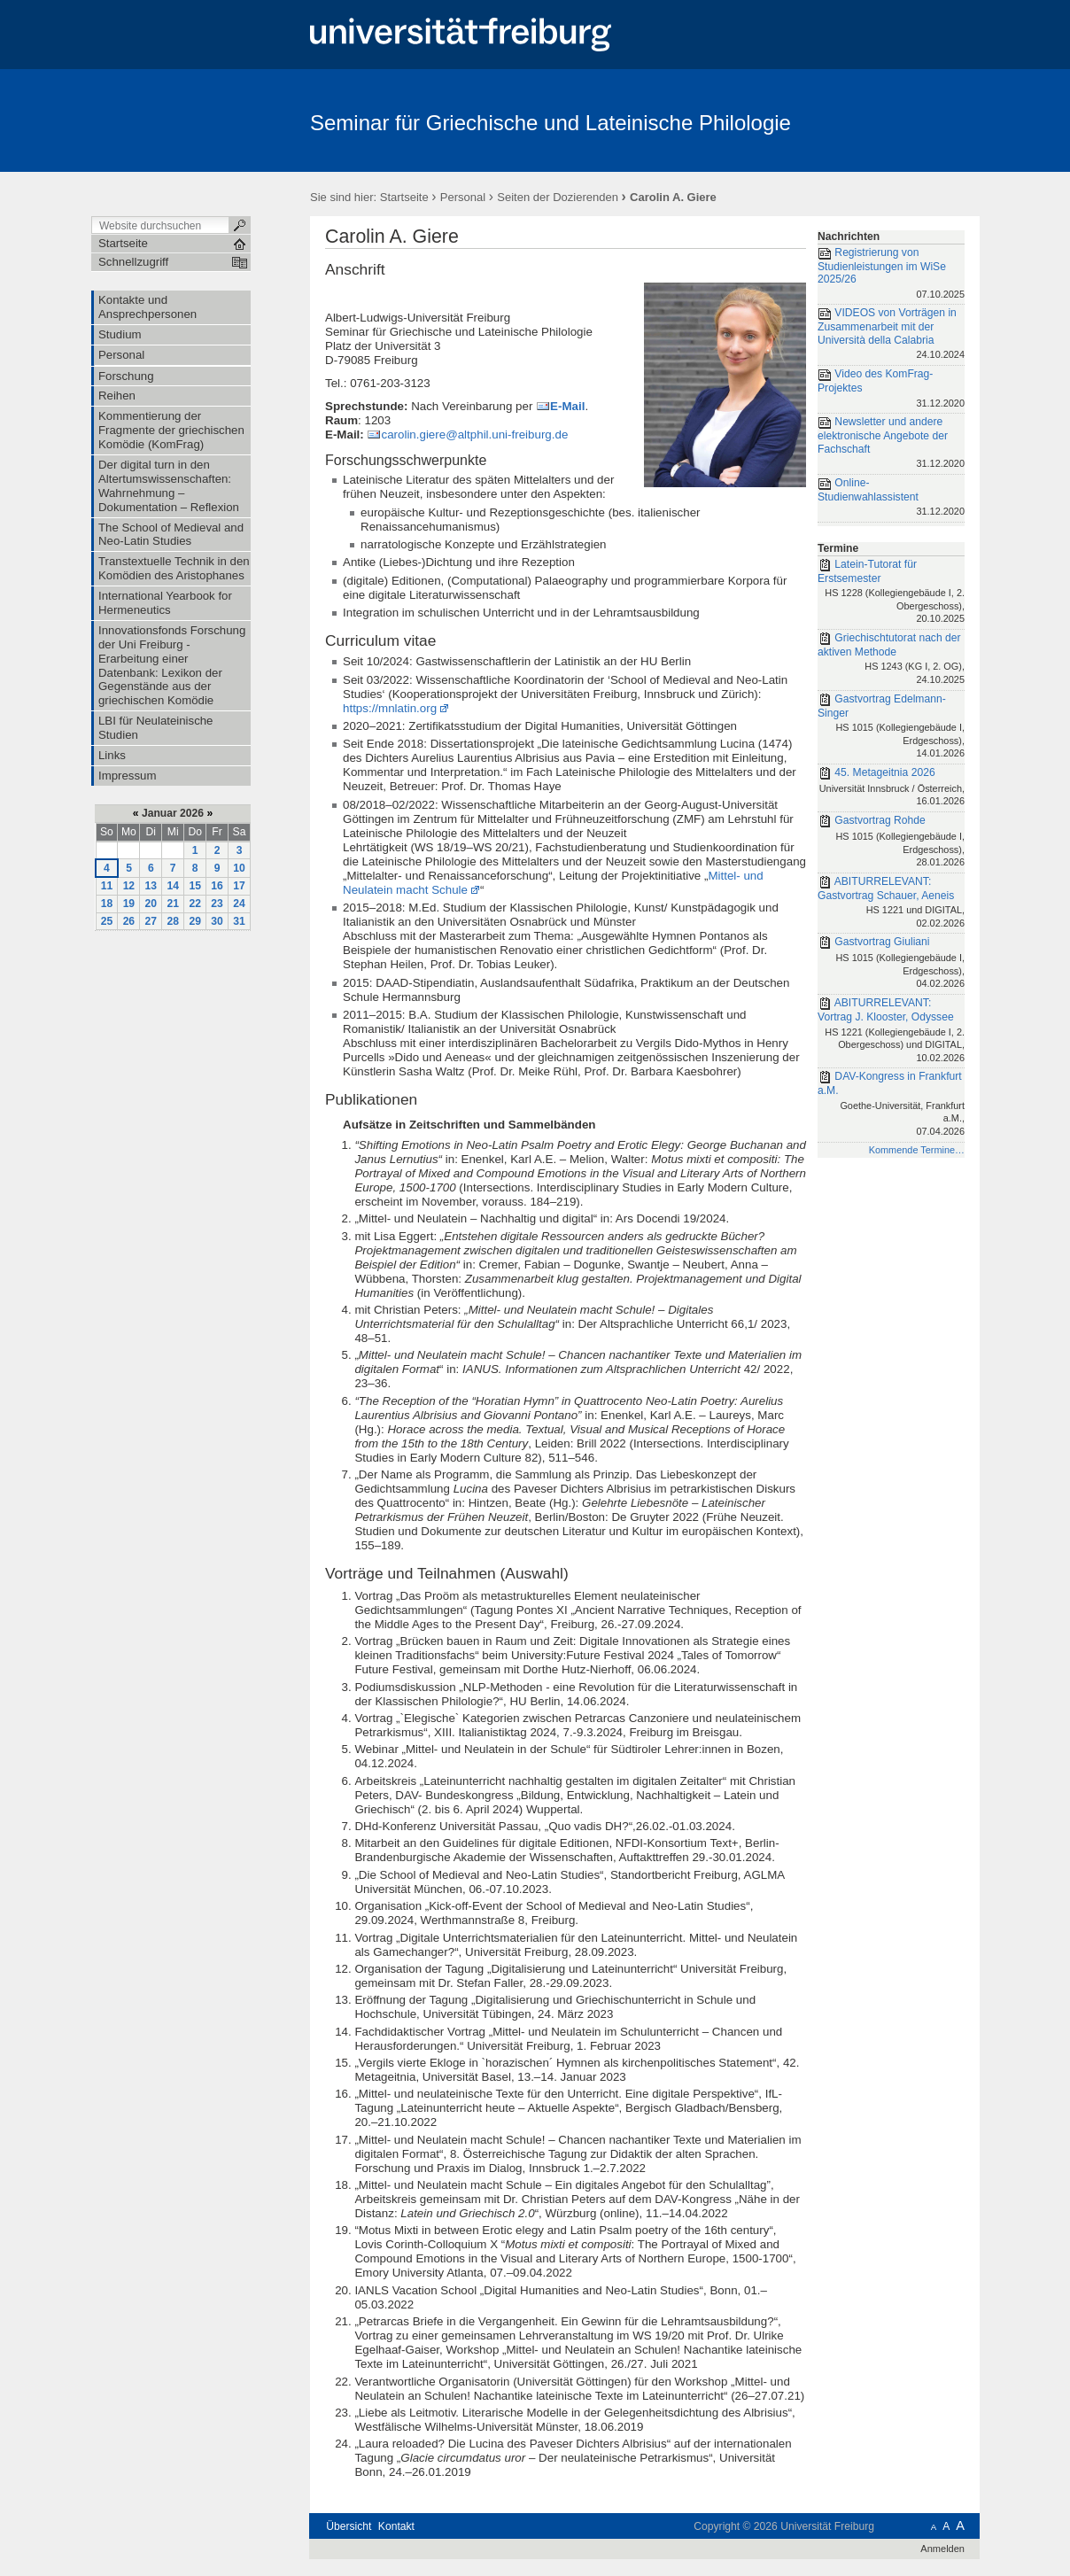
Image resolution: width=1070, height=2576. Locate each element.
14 (173, 886)
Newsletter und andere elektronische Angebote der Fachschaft (891, 443)
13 (151, 886)
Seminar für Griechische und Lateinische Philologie (550, 123)
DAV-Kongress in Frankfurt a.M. (891, 1104)
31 (239, 921)
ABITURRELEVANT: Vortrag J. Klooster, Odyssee (891, 1031)
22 (195, 903)
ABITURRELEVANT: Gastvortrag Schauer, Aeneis (891, 903)
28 (173, 921)
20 (151, 903)
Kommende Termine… (917, 1149)
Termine (838, 548)
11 (107, 886)
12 (129, 886)
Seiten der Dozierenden (557, 197)
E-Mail (567, 406)
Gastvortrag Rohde (891, 842)
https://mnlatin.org (390, 708)
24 (239, 903)
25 (107, 921)
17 (239, 886)
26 (129, 921)
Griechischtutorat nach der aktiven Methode (891, 660)
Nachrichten (849, 236)
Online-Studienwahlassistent (891, 498)
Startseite (404, 197)
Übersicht (348, 2526)
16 (217, 886)
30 (217, 921)
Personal (462, 197)
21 (173, 903)
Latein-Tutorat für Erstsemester (891, 592)
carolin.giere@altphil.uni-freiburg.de (474, 434)
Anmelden (942, 2548)
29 (195, 921)
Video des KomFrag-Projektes (891, 389)
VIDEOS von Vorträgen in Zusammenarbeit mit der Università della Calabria (891, 334)
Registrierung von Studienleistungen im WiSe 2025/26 (891, 274)
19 (129, 903)
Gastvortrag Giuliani (891, 963)
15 (195, 886)
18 (107, 903)
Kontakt (396, 2526)
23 (217, 903)
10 (239, 868)
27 (151, 921)
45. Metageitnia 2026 (891, 788)
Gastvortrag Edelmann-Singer (891, 727)
